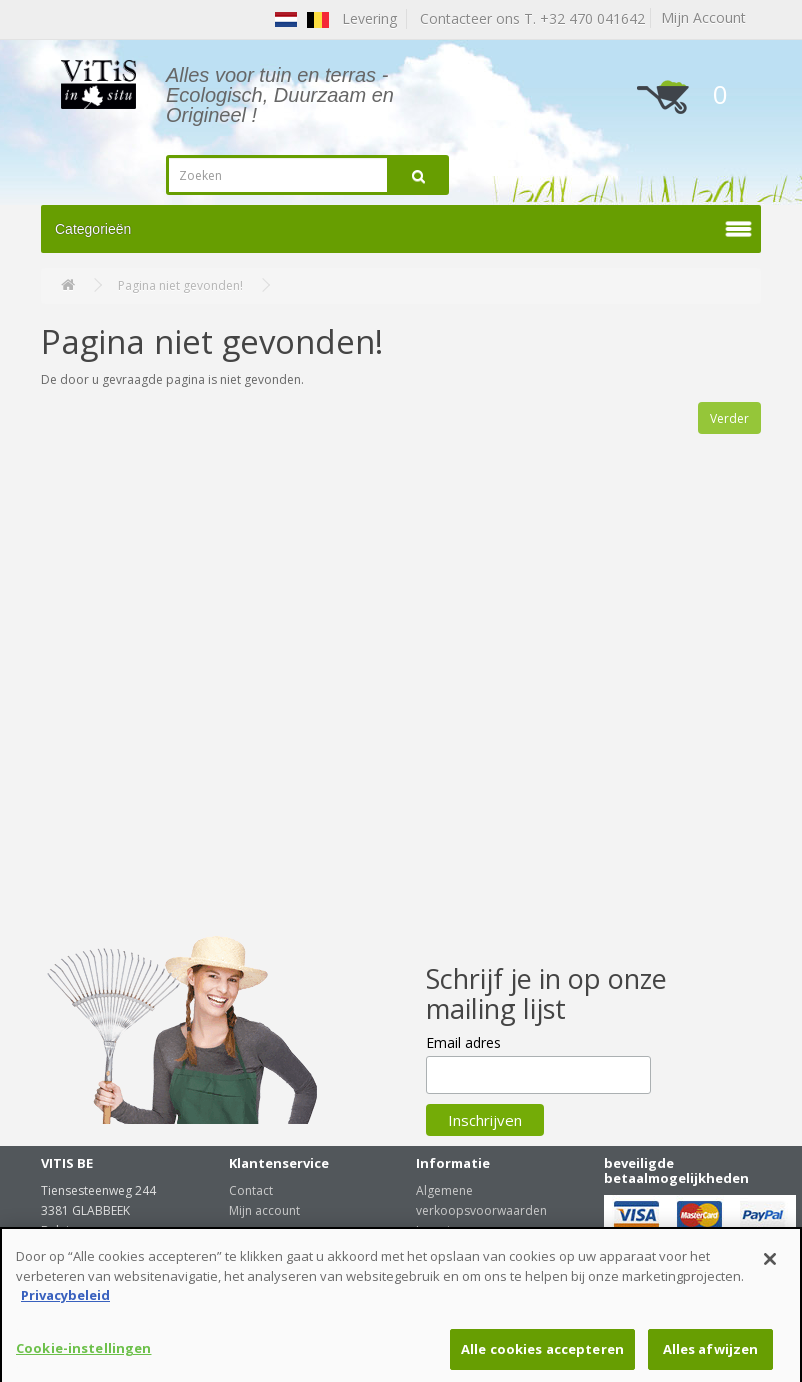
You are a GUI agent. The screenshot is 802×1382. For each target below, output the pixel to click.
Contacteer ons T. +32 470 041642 (528, 18)
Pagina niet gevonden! (180, 285)
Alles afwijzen (711, 1355)
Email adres (463, 1042)
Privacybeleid (65, 1301)
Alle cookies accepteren (542, 1355)
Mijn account (264, 1210)
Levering (440, 1230)
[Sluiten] (770, 1265)
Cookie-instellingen (83, 1354)
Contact (251, 1190)
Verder (729, 418)
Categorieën (93, 229)
